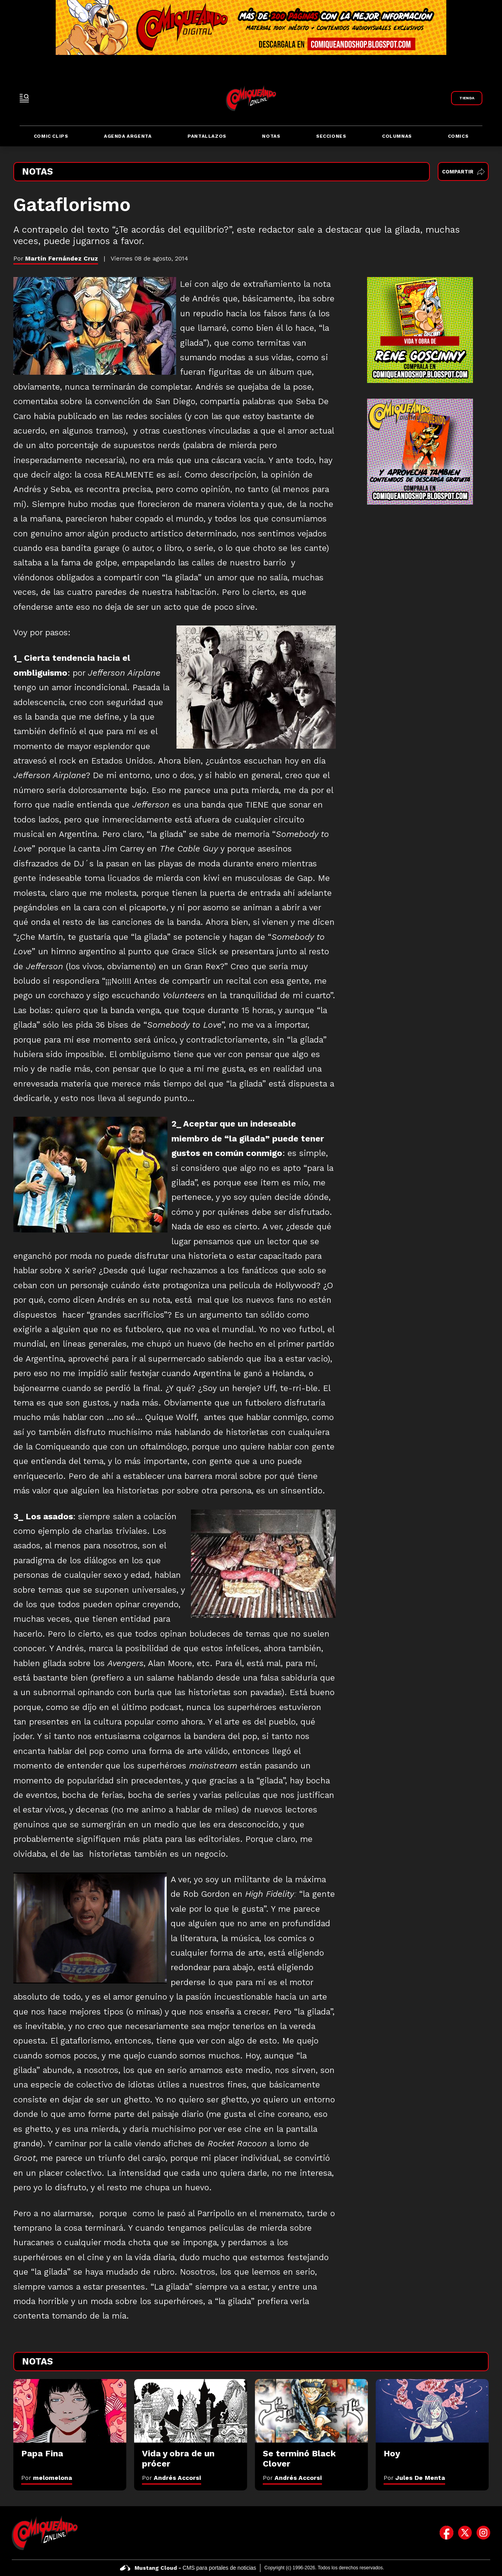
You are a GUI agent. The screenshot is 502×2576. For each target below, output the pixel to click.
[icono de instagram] (483, 2533)
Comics (458, 136)
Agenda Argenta (127, 136)
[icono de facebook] (446, 2533)
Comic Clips (51, 136)
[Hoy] (432, 2411)
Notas (271, 136)
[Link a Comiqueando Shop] (466, 98)
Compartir (463, 171)
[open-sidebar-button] (24, 98)
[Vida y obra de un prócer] (190, 2411)
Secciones (331, 136)
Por (46, 2477)
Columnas (397, 136)
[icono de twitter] (465, 2533)
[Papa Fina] (69, 2411)
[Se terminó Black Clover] (311, 2411)
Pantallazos (206, 136)
